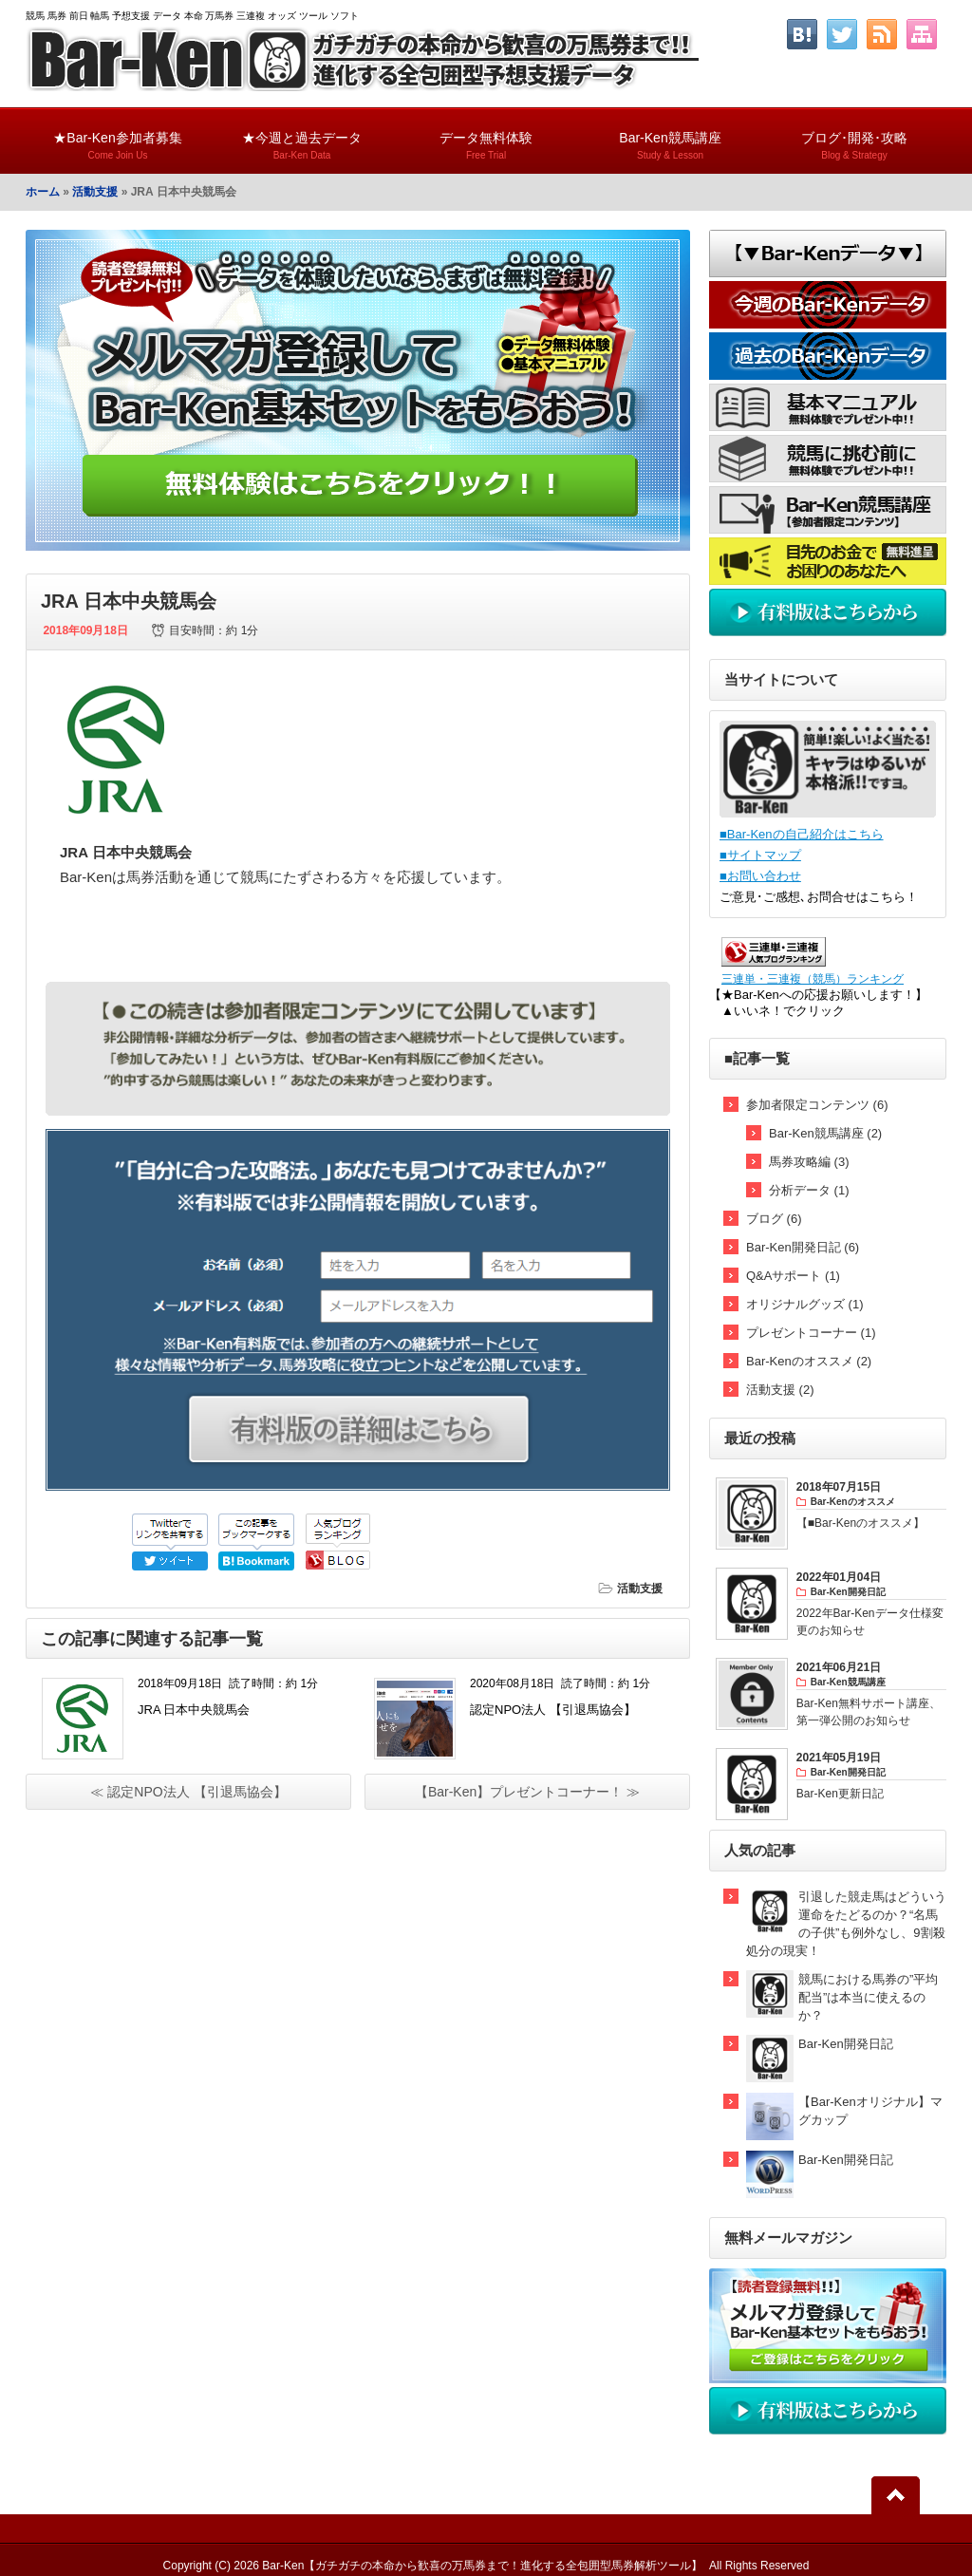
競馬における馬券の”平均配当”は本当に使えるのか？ (868, 1997)
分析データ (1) (809, 1190)
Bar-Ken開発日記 (845, 2044)
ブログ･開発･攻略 (854, 137)
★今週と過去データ (302, 137)
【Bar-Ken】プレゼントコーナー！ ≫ (527, 1791)
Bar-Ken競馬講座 (670, 137)
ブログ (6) (774, 1219)
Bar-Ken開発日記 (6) (802, 1247)
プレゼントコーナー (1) (811, 1333)
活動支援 (95, 191)
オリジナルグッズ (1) (805, 1304)
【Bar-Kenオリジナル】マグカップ (870, 2111)
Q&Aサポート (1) (793, 1276)
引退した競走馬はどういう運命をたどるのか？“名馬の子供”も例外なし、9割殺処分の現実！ (846, 1924)
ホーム (43, 191)
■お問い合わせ (760, 876)
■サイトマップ (760, 855)
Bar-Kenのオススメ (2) (808, 1361)
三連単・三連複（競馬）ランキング (812, 978)
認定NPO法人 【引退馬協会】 (553, 1709)
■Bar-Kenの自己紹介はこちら (802, 834)
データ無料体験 (486, 137)
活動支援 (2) (780, 1389)
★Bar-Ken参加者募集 (118, 137)
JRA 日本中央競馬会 (194, 1709)
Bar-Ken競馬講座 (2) (825, 1133)
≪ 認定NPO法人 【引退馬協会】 (188, 1791)
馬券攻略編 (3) (809, 1162)
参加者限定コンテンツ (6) (817, 1105)
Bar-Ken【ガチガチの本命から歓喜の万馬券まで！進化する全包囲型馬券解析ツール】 (482, 2565)
